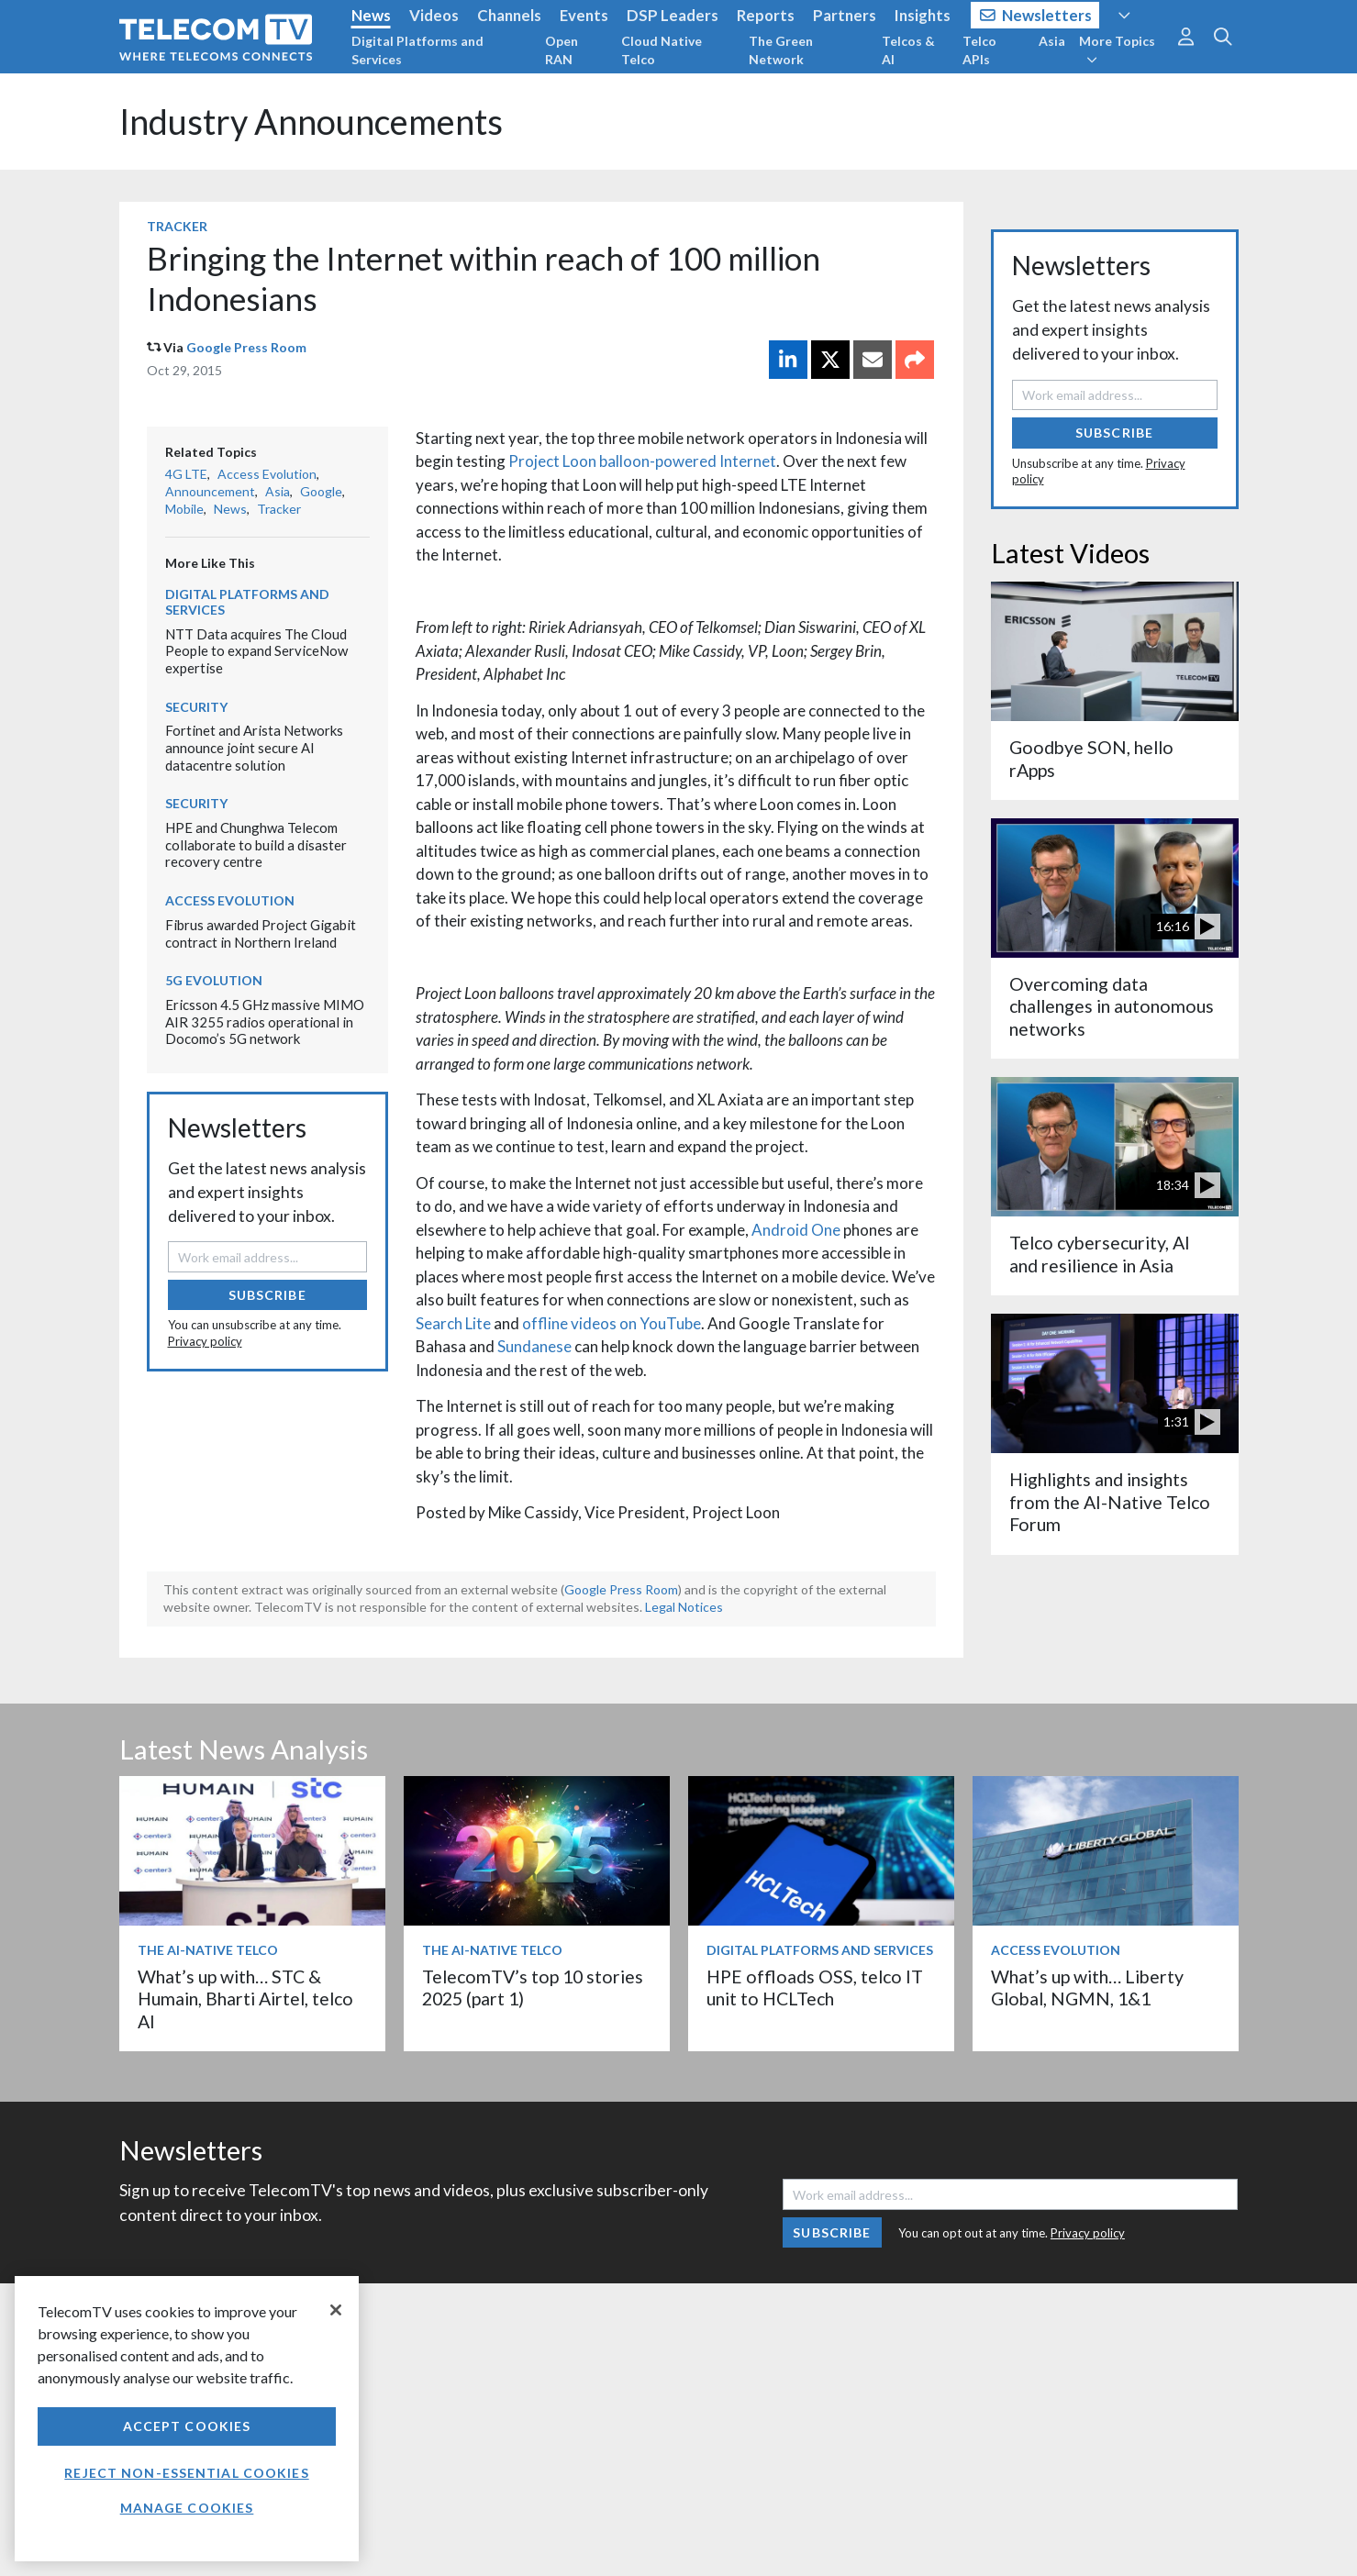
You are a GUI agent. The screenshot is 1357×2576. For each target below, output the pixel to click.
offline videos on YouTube (611, 1323)
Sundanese (534, 1346)
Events (584, 15)
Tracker (177, 226)
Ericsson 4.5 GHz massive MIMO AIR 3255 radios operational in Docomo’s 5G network (264, 1021)
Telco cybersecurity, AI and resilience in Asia (1099, 1253)
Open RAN (561, 50)
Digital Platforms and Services (417, 50)
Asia (1052, 41)
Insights (923, 15)
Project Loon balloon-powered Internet (642, 461)
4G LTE (186, 474)
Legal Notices (684, 1607)
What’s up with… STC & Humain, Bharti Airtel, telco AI (245, 1999)
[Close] (336, 2310)
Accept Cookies (187, 2426)
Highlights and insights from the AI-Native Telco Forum (1109, 1502)
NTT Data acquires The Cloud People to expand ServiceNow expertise (256, 651)
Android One (795, 1229)
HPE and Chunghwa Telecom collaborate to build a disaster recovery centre (256, 844)
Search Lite (453, 1323)
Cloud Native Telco (661, 50)
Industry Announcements (311, 121)
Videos (434, 15)
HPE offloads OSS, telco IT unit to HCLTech (814, 1987)
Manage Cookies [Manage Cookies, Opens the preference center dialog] (187, 2507)
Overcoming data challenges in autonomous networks (1111, 1006)
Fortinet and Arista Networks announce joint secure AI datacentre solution (254, 747)
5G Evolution (213, 980)
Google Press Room (246, 347)
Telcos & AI (908, 50)
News (371, 15)
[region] (187, 2418)
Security (196, 707)
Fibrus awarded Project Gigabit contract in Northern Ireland (260, 933)
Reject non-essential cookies (186, 2473)
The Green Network (781, 50)
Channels (509, 15)
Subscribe (267, 1295)
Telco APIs (979, 50)
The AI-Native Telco (208, 1950)
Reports (766, 15)
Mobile (184, 508)
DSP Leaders (672, 15)
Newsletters (1036, 15)
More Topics (1117, 49)
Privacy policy (205, 1341)
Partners (844, 15)
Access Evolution (267, 474)
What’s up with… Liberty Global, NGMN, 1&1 (1087, 1987)
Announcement (210, 491)
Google (321, 491)
